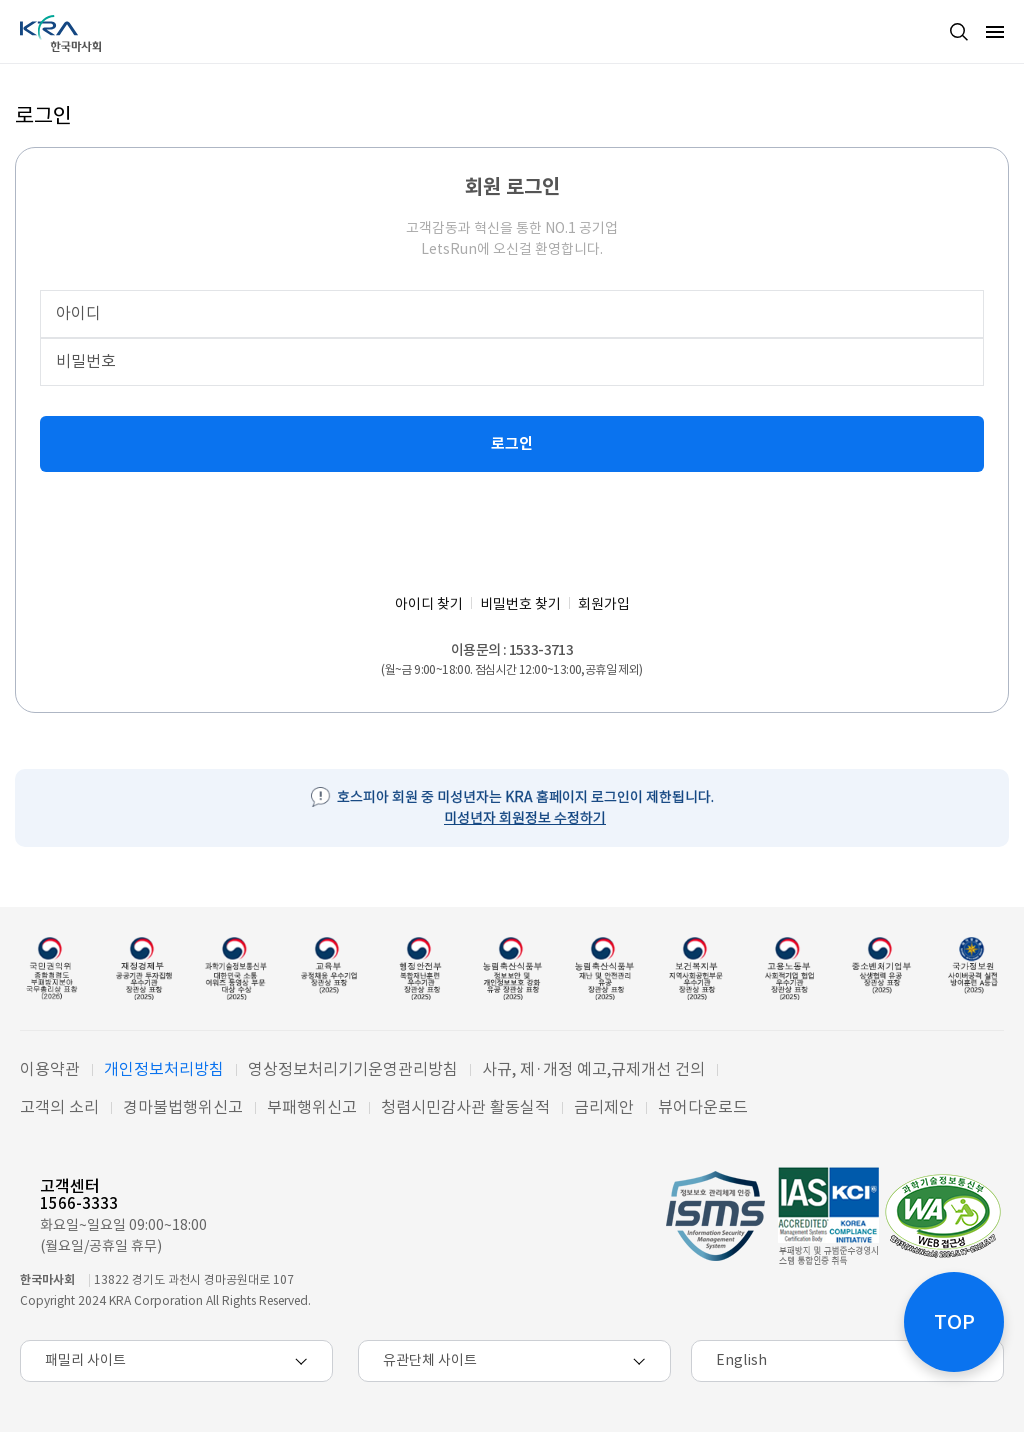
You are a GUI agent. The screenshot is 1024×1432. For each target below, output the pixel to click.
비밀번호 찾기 (520, 604)
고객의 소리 (59, 1107)
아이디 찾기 (429, 604)
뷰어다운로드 (703, 1107)
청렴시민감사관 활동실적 (465, 1107)
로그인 (512, 443)
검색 (959, 32)
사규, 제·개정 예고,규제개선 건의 (593, 1069)
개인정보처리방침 (164, 1069)
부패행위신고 (312, 1107)
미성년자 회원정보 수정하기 (525, 818)
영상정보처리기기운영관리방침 (353, 1069)
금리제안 (604, 1107)
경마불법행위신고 (183, 1107)
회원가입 (604, 604)
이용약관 (50, 1069)
